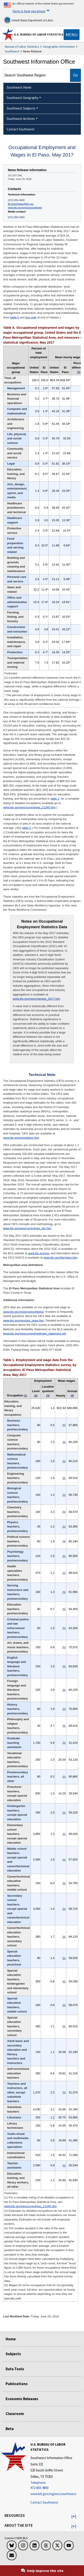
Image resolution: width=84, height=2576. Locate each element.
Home (11, 2339)
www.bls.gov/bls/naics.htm (60, 1257)
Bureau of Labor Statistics (22, 47)
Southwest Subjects (21, 108)
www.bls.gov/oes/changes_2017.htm (36, 998)
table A (14, 317)
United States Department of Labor (28, 20)
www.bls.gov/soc (39, 1253)
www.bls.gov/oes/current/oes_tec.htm (27, 1228)
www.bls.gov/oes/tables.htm (21, 1137)
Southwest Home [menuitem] (19, 87)
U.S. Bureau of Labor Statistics (38, 34)
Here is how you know (29, 11)
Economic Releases (22, 2398)
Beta (10, 2428)
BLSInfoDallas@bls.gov (21, 204)
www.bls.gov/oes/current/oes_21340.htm (29, 807)
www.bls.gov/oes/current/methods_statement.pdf (34, 1333)
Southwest (12, 51)
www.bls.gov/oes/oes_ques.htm (23, 1320)
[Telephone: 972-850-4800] (56, 2485)
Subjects (13, 2353)
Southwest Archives (21, 118)
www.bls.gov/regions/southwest (25, 207)
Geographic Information (59, 47)
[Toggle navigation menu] (72, 34)
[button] (73, 2516)
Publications (17, 2383)
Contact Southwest (44, 2502)
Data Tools (15, 2368)
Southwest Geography (22, 98)
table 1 (55, 798)
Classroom (15, 2413)
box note (31, 317)
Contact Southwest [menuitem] (20, 129)
